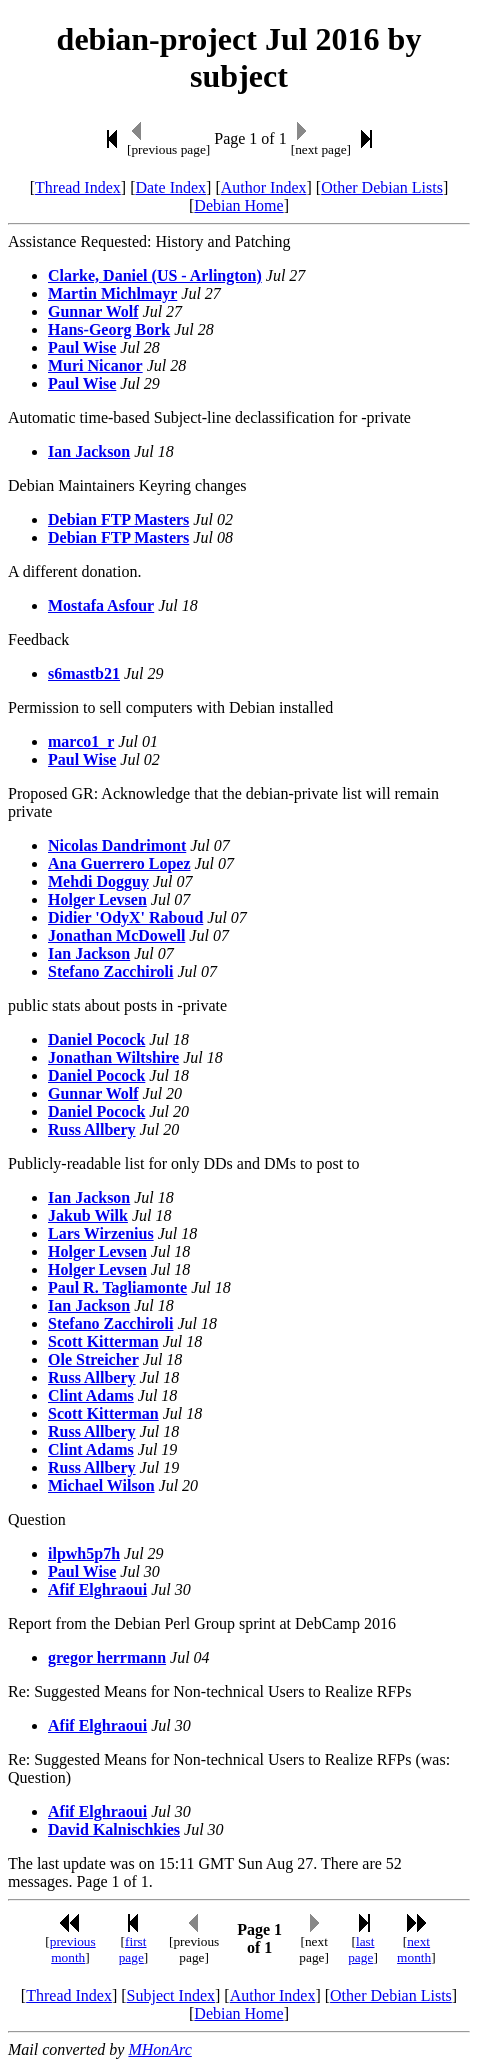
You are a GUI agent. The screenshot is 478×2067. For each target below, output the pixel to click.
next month (414, 1949)
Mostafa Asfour (101, 605)
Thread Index (78, 187)
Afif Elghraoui (97, 1589)
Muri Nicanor (95, 365)
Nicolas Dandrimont (117, 845)
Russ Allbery (92, 1129)
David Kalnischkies (114, 1829)
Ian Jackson (89, 451)
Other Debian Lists (382, 187)
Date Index (170, 187)
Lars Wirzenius (101, 1233)
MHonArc (159, 2049)
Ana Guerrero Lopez (119, 863)
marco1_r (81, 741)
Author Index (264, 187)
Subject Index (171, 1995)
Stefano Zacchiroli (110, 971)
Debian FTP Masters (118, 519)
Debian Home (238, 205)
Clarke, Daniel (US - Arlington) (155, 275)
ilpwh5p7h (84, 1553)
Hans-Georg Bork (109, 329)
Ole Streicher (93, 1359)
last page (361, 1949)
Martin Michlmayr (112, 293)
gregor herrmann (107, 1657)
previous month (73, 1949)
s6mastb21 (84, 673)
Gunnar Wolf (93, 311)
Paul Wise (82, 347)
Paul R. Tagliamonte (117, 1287)
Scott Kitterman (103, 1341)
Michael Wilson (101, 1485)
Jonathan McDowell (116, 935)
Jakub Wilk (88, 1215)
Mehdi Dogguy (98, 881)
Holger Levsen (97, 899)
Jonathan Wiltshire (113, 1057)
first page (133, 1949)
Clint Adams (91, 1395)
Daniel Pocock (96, 1039)
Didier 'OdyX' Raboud (125, 917)
